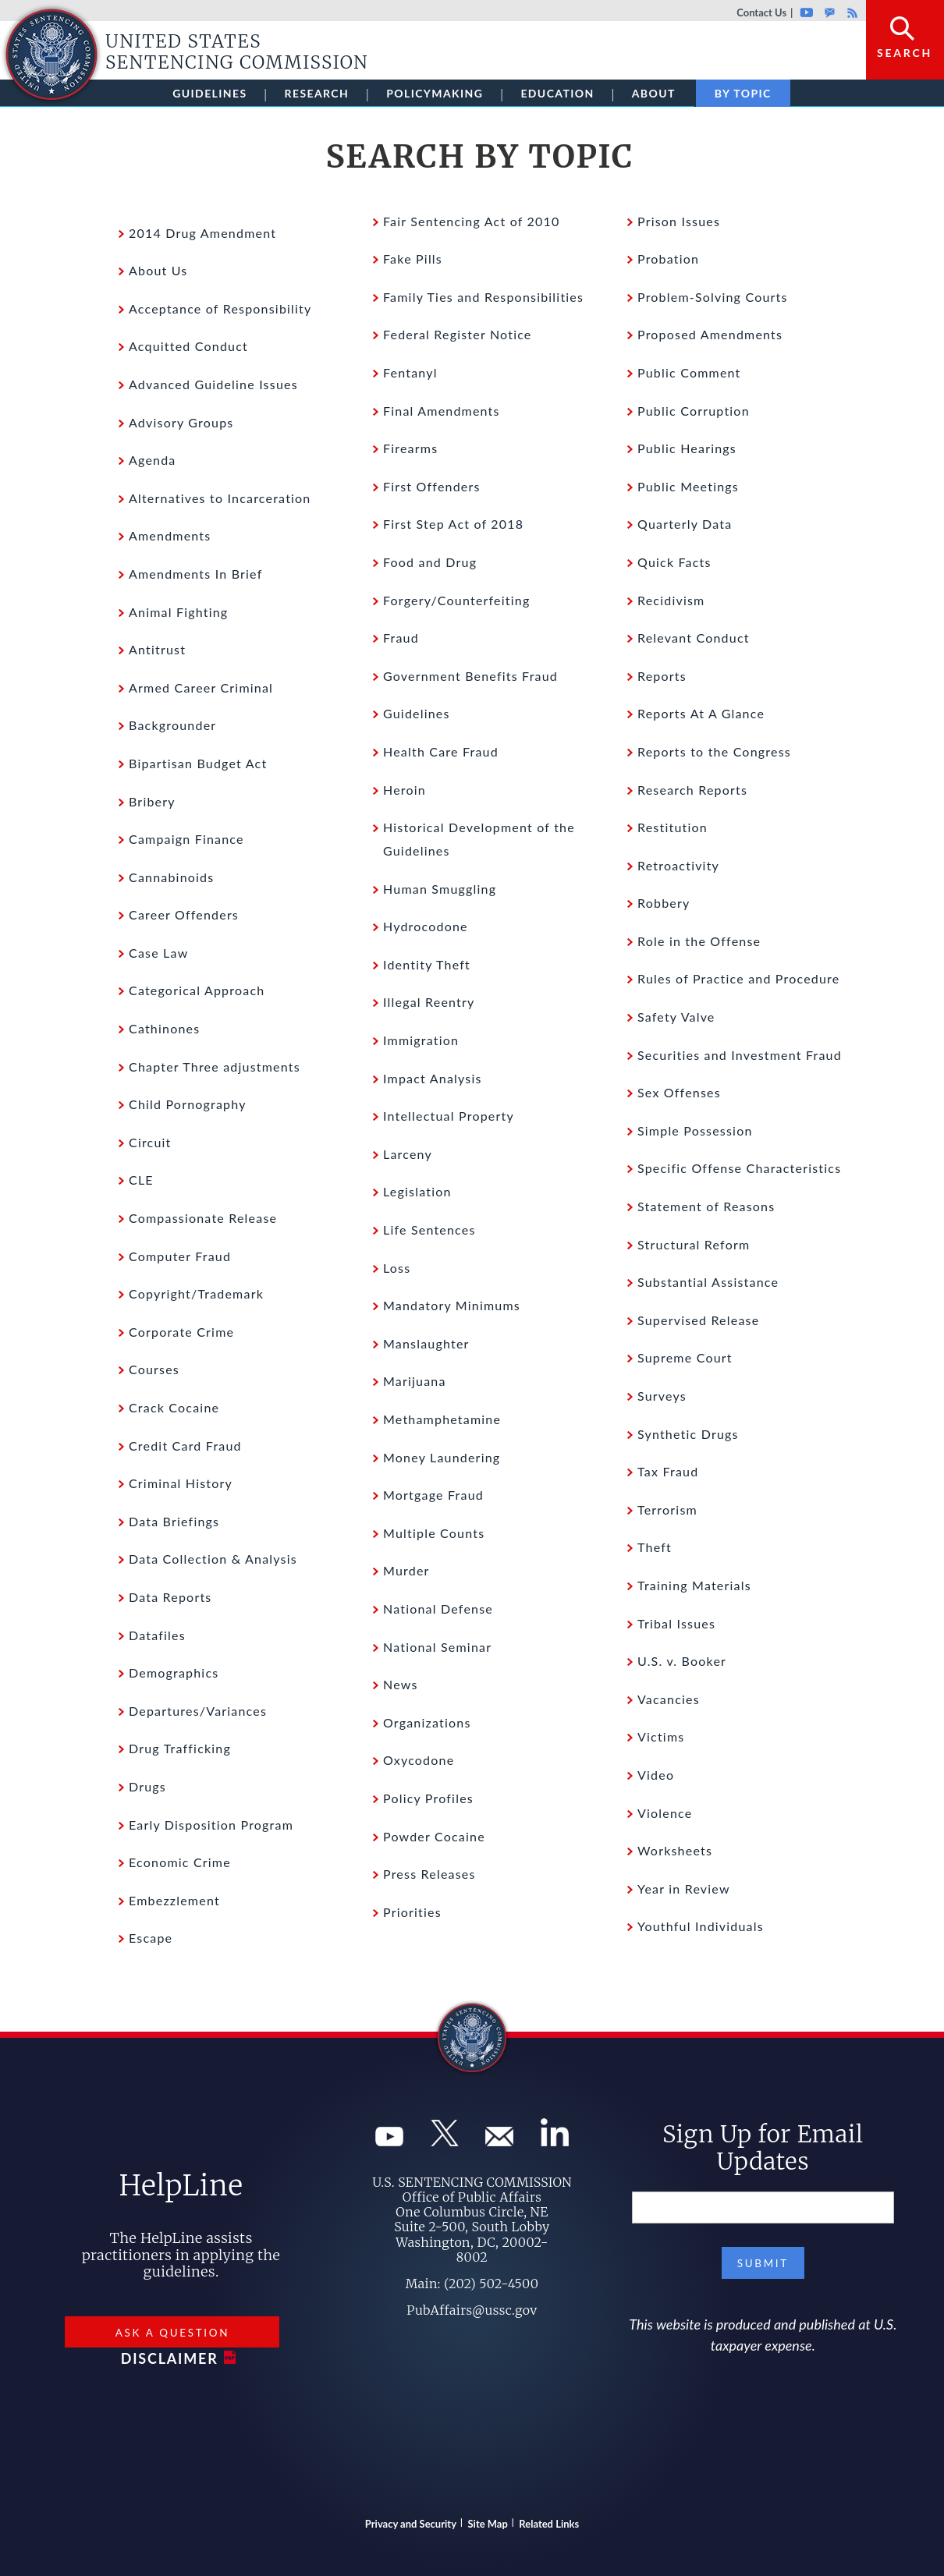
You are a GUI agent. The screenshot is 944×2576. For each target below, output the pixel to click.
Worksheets (674, 1850)
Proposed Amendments (710, 334)
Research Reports (692, 789)
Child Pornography (188, 1104)
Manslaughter (426, 1343)
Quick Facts (674, 562)
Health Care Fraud (441, 751)
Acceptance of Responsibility (220, 308)
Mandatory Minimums (451, 1305)
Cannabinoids (171, 877)
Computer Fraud (180, 1256)
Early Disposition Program (211, 1824)
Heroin (404, 789)
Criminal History (180, 1483)
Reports (662, 675)
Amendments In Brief (195, 573)
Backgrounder (172, 725)
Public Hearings (686, 448)
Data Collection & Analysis (213, 1558)
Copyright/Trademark (196, 1293)
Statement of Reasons (706, 1206)
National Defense (438, 1608)
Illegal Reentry (429, 1001)
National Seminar (437, 1646)
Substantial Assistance (708, 1281)
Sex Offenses (679, 1092)
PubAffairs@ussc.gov (471, 2310)
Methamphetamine (442, 1419)
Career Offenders (184, 914)
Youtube (806, 12)
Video (655, 1774)
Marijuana (414, 1380)
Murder (406, 1570)
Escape (150, 1937)
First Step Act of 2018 (453, 523)
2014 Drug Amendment (202, 232)
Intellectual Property (448, 1115)
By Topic (743, 93)
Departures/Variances (198, 1710)
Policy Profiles (428, 1798)
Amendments (170, 535)
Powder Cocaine (434, 1836)
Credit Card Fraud (185, 1445)
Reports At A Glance (701, 713)
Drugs (147, 1786)
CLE (141, 1179)
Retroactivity (678, 865)
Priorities (412, 1912)
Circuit (150, 1142)
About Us (158, 270)
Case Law (158, 952)
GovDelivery (829, 12)
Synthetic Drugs (688, 1433)
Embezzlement (174, 1900)
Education (557, 93)
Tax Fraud (667, 1471)
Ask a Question (172, 2332)
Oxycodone (418, 1759)
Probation (668, 258)
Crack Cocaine (174, 1407)
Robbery (663, 902)
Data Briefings (174, 1521)
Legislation (417, 1191)
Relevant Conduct (693, 637)
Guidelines (209, 93)
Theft (654, 1547)
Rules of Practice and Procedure (738, 978)
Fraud (401, 637)
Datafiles (157, 1635)
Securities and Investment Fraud (739, 1054)
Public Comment (689, 372)
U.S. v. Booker (681, 1660)
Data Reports (170, 1596)
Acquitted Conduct (188, 345)
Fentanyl (410, 372)
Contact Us (761, 12)
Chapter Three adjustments (214, 1066)
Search (904, 52)
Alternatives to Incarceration (220, 498)
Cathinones (164, 1028)
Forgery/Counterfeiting (456, 600)
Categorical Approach (196, 990)
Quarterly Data (684, 523)
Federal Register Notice (457, 334)
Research (317, 93)
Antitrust (157, 649)
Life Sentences (429, 1229)
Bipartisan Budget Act (198, 763)
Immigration (421, 1040)
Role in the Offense (699, 941)
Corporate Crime (181, 1331)
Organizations (427, 1722)
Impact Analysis (432, 1078)
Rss (850, 12)
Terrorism (667, 1509)
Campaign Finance (186, 838)
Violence (664, 1812)
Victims (660, 1736)
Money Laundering (441, 1457)
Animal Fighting (178, 611)
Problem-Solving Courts (712, 296)
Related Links (549, 2524)
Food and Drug (430, 562)
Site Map (488, 2524)
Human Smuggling (439, 888)
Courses (154, 1369)
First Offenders (432, 486)
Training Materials (694, 1585)
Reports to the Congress (714, 751)
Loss (396, 1267)
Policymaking (434, 93)
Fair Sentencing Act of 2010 (471, 221)
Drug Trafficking (180, 1748)
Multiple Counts (433, 1532)
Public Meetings (688, 486)
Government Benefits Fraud (470, 675)
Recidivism (670, 600)
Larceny (407, 1153)
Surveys (662, 1395)
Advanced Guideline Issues (213, 384)
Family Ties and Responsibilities (483, 296)
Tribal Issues (676, 1623)
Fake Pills (412, 258)
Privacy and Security (410, 2524)
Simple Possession (695, 1130)
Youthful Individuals (700, 1926)
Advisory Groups (181, 422)
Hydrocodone (425, 926)
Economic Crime (180, 1862)
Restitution (672, 827)
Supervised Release (698, 1320)
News (400, 1684)
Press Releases (429, 1873)
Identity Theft (426, 964)
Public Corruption (693, 410)
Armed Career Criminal (201, 687)
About (654, 93)
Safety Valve (676, 1016)
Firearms (410, 448)
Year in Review (683, 1888)
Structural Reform (693, 1244)
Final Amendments (441, 410)
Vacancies (668, 1699)
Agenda (152, 459)
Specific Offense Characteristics (739, 1167)
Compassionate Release (203, 1217)
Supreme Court (685, 1357)
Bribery (152, 801)
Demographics (173, 1672)
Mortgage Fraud (433, 1494)
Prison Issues (678, 221)
